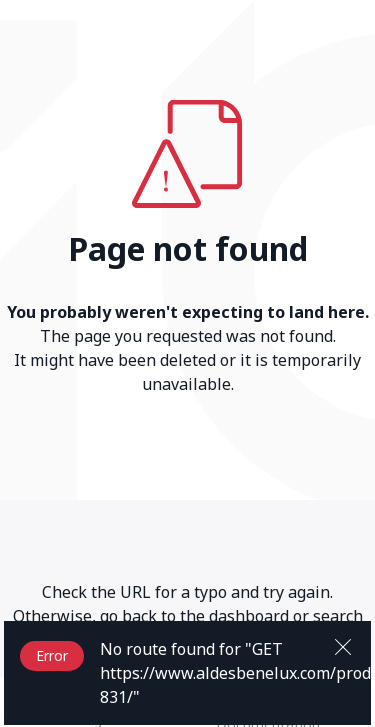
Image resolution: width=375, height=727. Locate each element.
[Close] (343, 645)
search (338, 616)
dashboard (249, 616)
